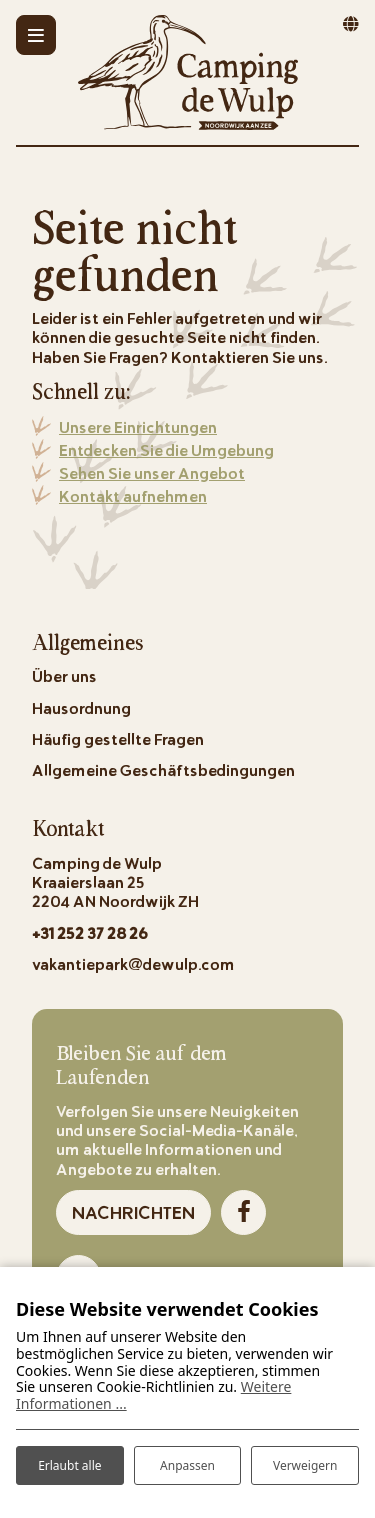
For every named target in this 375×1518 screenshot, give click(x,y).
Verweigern (305, 1465)
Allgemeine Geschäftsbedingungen (163, 769)
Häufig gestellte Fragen (118, 738)
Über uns (64, 675)
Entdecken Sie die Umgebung (166, 449)
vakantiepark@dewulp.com (133, 963)
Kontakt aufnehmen (133, 495)
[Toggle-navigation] (36, 35)
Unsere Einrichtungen (138, 426)
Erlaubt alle (69, 1465)
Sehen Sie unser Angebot (152, 472)
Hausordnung (81, 707)
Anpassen (187, 1465)
